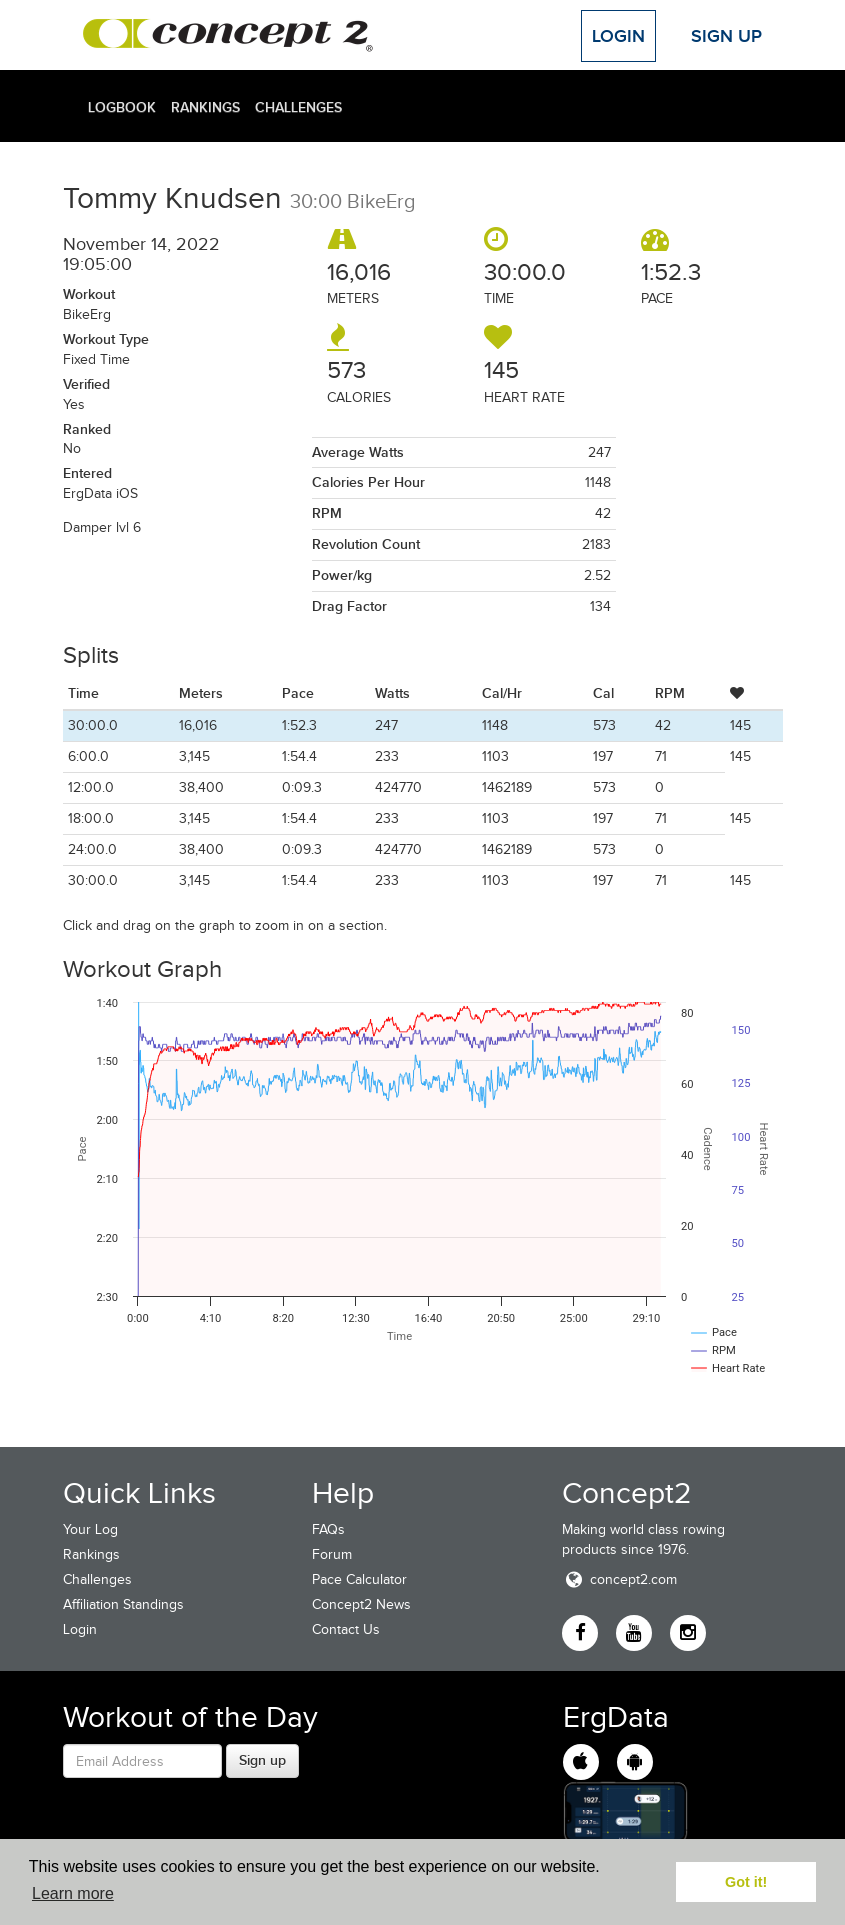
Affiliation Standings (123, 1604)
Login (618, 36)
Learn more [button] (73, 1893)
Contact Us (346, 1629)
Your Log (90, 1529)
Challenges (298, 107)
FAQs (328, 1529)
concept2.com (619, 1579)
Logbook (122, 107)
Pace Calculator (359, 1579)
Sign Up (726, 36)
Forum (332, 1554)
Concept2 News (361, 1604)
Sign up (262, 1760)
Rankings (205, 107)
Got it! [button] (746, 1882)
